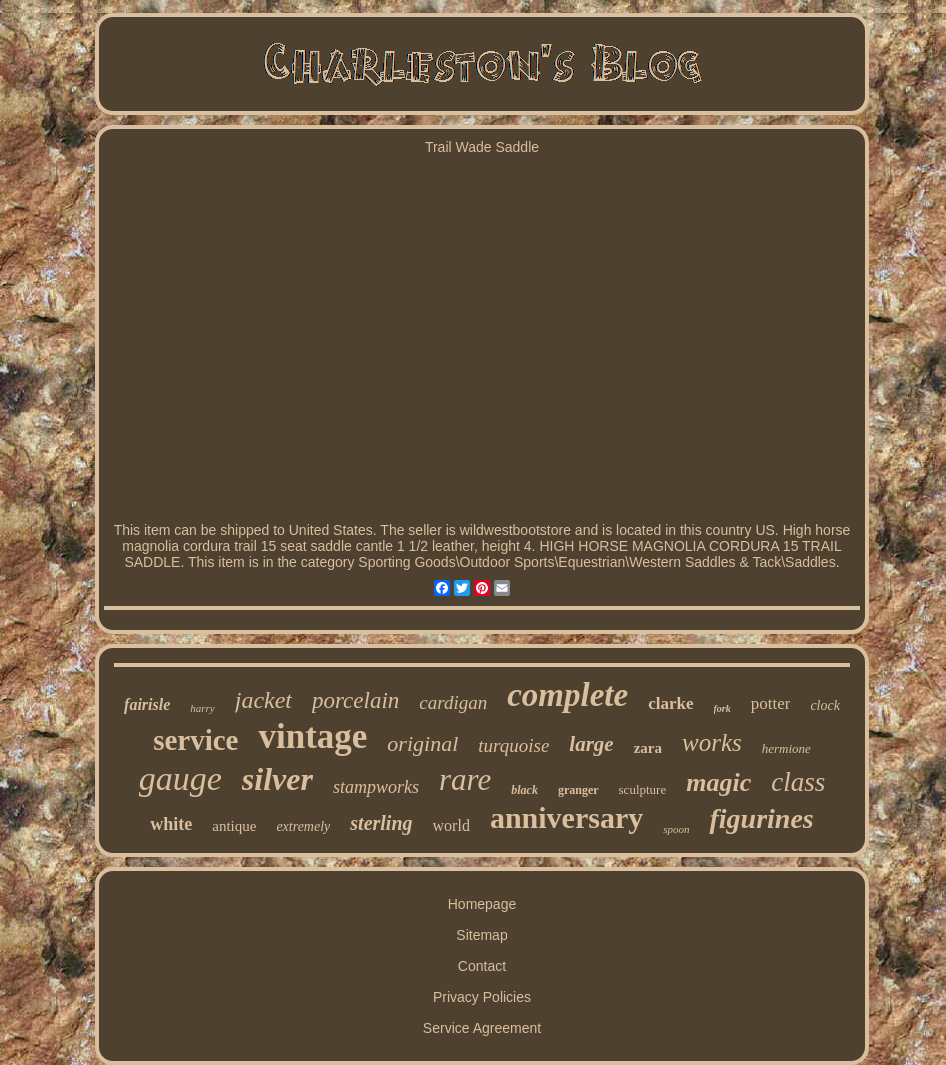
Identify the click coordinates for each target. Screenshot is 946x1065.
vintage (312, 736)
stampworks (376, 787)
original (422, 743)
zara (648, 748)
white (171, 824)
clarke (670, 703)
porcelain (355, 700)
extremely (303, 826)
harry (202, 708)
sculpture (643, 789)
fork (722, 708)
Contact (482, 966)
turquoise (513, 745)
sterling (381, 823)
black (524, 790)
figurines (761, 818)
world (451, 825)
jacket (263, 700)
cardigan (453, 702)
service (195, 740)
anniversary (566, 817)
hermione (786, 748)
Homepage (482, 904)
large (591, 744)
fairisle (147, 704)
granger (578, 790)
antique (234, 826)
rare (465, 779)
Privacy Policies (482, 997)
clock (825, 705)
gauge (180, 778)
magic (718, 782)
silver (277, 779)
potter (771, 703)
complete (567, 695)
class (798, 782)
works (712, 742)
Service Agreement (482, 1028)
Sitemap (481, 935)
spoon (676, 829)
